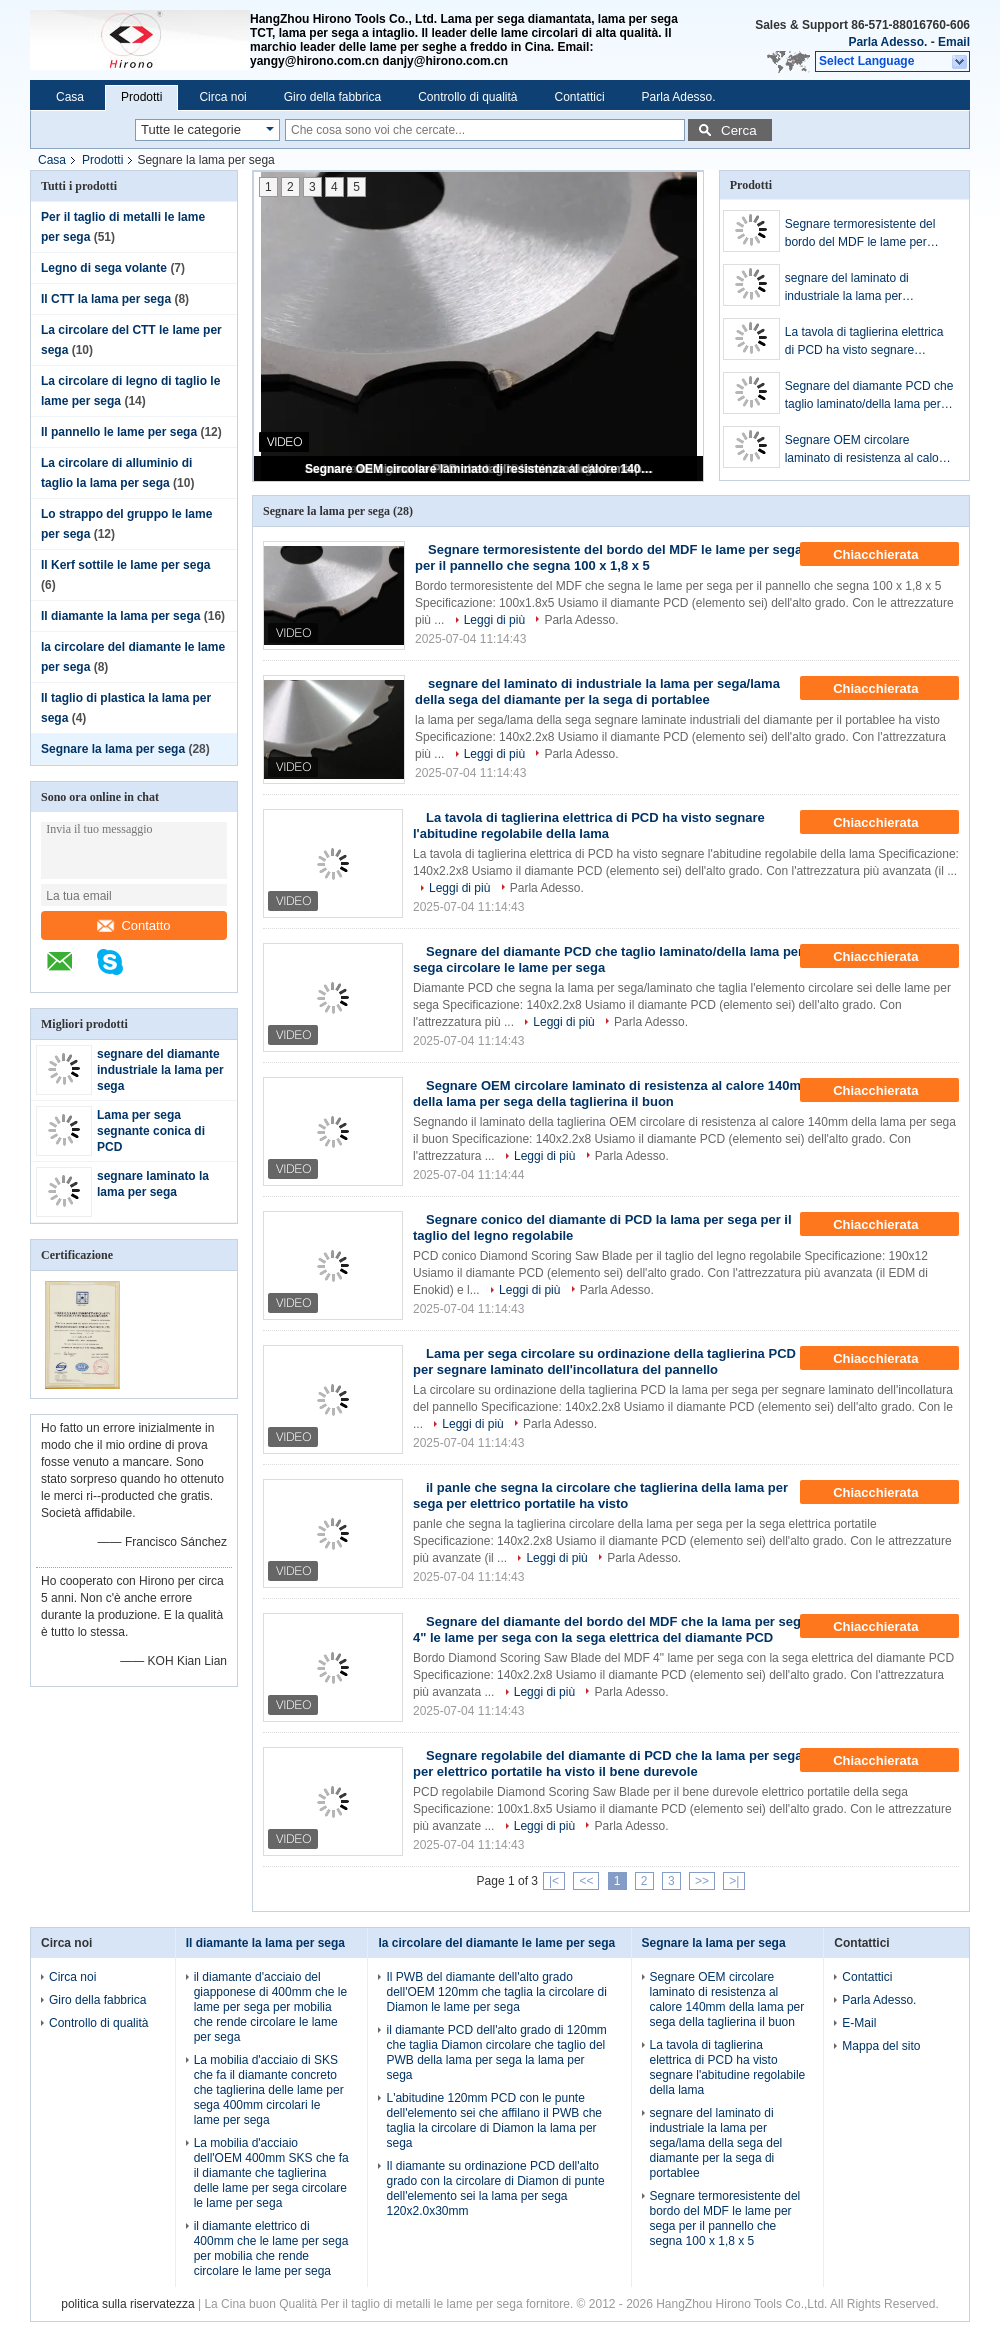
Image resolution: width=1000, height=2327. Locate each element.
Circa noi (222, 97)
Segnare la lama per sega (113, 749)
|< (554, 1881)
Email (954, 42)
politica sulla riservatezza (127, 2304)
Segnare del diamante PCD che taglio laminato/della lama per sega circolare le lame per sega (869, 396)
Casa (70, 97)
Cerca (739, 130)
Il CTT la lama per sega (106, 299)
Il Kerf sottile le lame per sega (125, 565)
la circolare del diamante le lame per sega (496, 1943)
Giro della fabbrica (332, 97)
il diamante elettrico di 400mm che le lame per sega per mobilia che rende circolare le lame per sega (271, 2248)
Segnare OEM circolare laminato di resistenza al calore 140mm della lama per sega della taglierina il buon (480, 469)
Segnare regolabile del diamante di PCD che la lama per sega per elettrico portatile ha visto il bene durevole (607, 1763)
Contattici (580, 97)
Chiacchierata (889, 555)
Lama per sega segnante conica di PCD (151, 1131)
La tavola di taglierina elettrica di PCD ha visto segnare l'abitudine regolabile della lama (868, 342)
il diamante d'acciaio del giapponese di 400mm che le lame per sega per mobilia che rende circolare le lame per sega (270, 2007)
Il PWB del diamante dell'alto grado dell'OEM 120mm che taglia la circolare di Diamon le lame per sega (496, 1992)
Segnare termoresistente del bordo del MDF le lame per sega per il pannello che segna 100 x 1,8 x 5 (866, 234)
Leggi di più (494, 620)
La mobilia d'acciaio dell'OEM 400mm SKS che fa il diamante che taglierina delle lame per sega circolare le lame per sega (271, 2173)
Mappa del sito (881, 2046)
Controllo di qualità (467, 97)
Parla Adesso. (887, 42)
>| (734, 1881)
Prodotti (141, 97)
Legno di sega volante (104, 268)
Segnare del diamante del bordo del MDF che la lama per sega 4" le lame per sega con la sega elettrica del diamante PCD (610, 1629)
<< (586, 1881)
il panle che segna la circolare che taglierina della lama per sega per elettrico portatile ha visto (600, 1495)
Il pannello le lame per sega (119, 432)
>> (702, 1881)
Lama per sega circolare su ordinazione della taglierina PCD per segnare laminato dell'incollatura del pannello (604, 1361)
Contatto (133, 925)
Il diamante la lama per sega (120, 616)
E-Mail (859, 2023)
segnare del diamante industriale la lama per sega (160, 1070)
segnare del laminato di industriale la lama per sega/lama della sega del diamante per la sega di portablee (851, 288)
